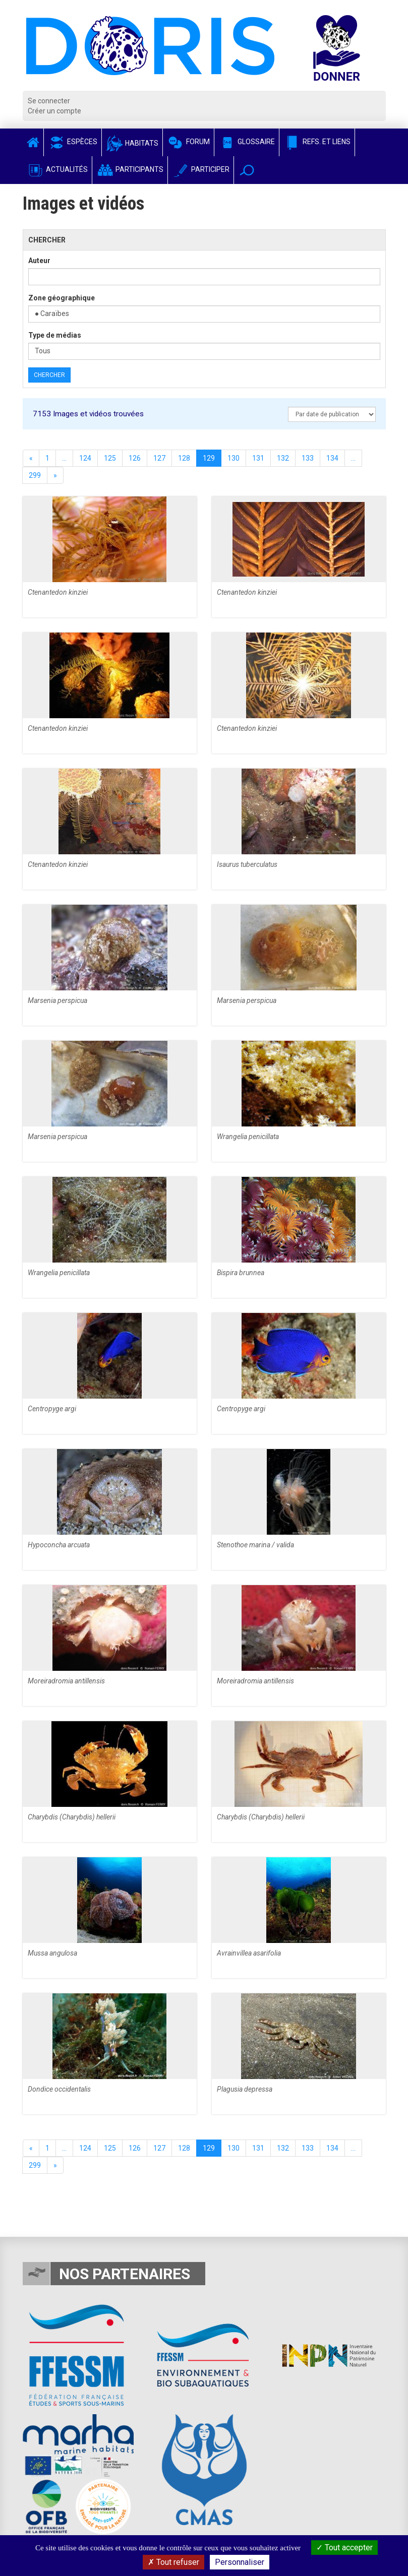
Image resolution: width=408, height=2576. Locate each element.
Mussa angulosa (52, 1953)
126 (135, 458)
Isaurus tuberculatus (247, 864)
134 (332, 458)
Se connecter (49, 101)
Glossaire (246, 142)
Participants (129, 169)
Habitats (132, 143)
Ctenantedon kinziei (58, 592)
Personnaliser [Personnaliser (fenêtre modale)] (239, 2562)
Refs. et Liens (317, 142)
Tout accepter (344, 2547)
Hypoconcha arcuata (59, 1545)
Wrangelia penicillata (248, 1137)
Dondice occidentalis (59, 2089)
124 (85, 458)
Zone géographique (61, 298)
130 (233, 458)
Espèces (72, 142)
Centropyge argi (52, 1409)
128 (184, 458)
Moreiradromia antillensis (66, 1681)
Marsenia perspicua (57, 1000)
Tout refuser (173, 2562)
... (64, 458)
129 (209, 458)
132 (283, 458)
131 (258, 458)
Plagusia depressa (244, 2089)
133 (308, 458)
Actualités (57, 169)
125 (110, 458)
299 (35, 475)
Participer (200, 169)
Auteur (39, 261)
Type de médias (54, 335)
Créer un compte (54, 111)
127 (159, 458)
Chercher (49, 375)
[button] (247, 170)
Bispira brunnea (240, 1273)
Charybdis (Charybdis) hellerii (71, 1817)
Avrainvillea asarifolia (249, 1953)
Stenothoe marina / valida (255, 1545)
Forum (188, 142)
